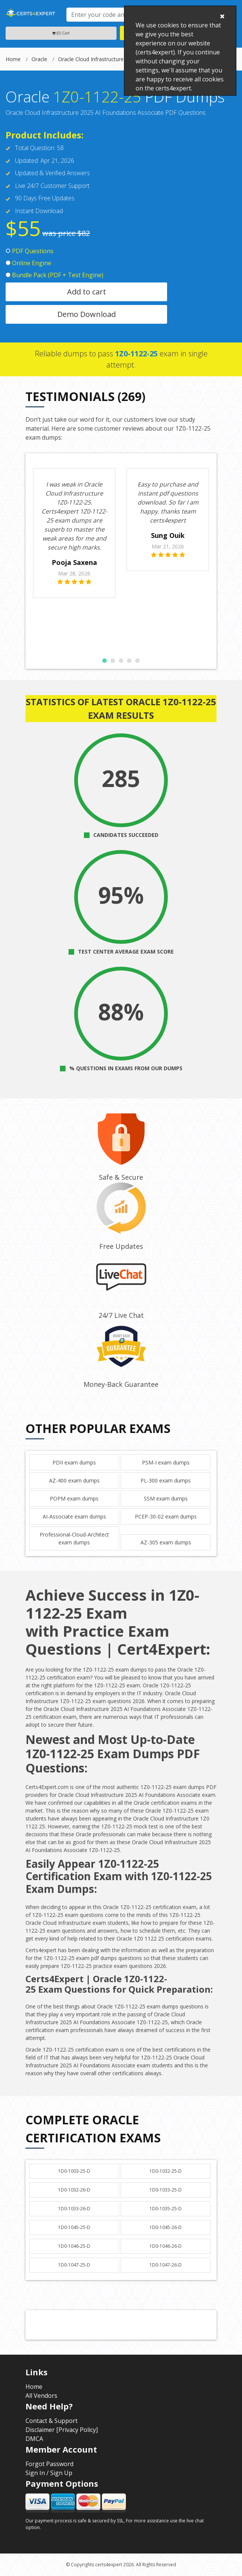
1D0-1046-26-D (165, 2246)
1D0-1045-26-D (165, 2227)
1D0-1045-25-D (74, 2227)
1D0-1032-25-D (165, 2171)
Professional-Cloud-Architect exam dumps (74, 1538)
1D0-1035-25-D (165, 2208)
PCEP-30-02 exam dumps (166, 1516)
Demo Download (86, 314)
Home (13, 59)
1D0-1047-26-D (165, 2265)
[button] (104, 660)
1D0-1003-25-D (74, 2171)
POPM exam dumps (74, 1498)
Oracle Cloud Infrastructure (91, 59)
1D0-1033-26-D (74, 2208)
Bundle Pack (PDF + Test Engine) (54, 275)
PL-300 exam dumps (165, 1480)
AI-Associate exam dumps (74, 1516)
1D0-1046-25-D (74, 2246)
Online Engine (28, 263)
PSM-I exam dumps (166, 1462)
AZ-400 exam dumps (74, 1480)
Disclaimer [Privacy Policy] (61, 2430)
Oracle (39, 59)
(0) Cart (61, 33)
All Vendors (41, 2395)
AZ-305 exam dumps (165, 1542)
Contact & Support (51, 2421)
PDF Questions (30, 251)
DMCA (34, 2439)
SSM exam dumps (166, 1498)
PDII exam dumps (74, 1462)
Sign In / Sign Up (48, 2473)
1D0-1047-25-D (74, 2265)
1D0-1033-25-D (165, 2190)
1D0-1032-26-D (74, 2190)
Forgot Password (49, 2464)
